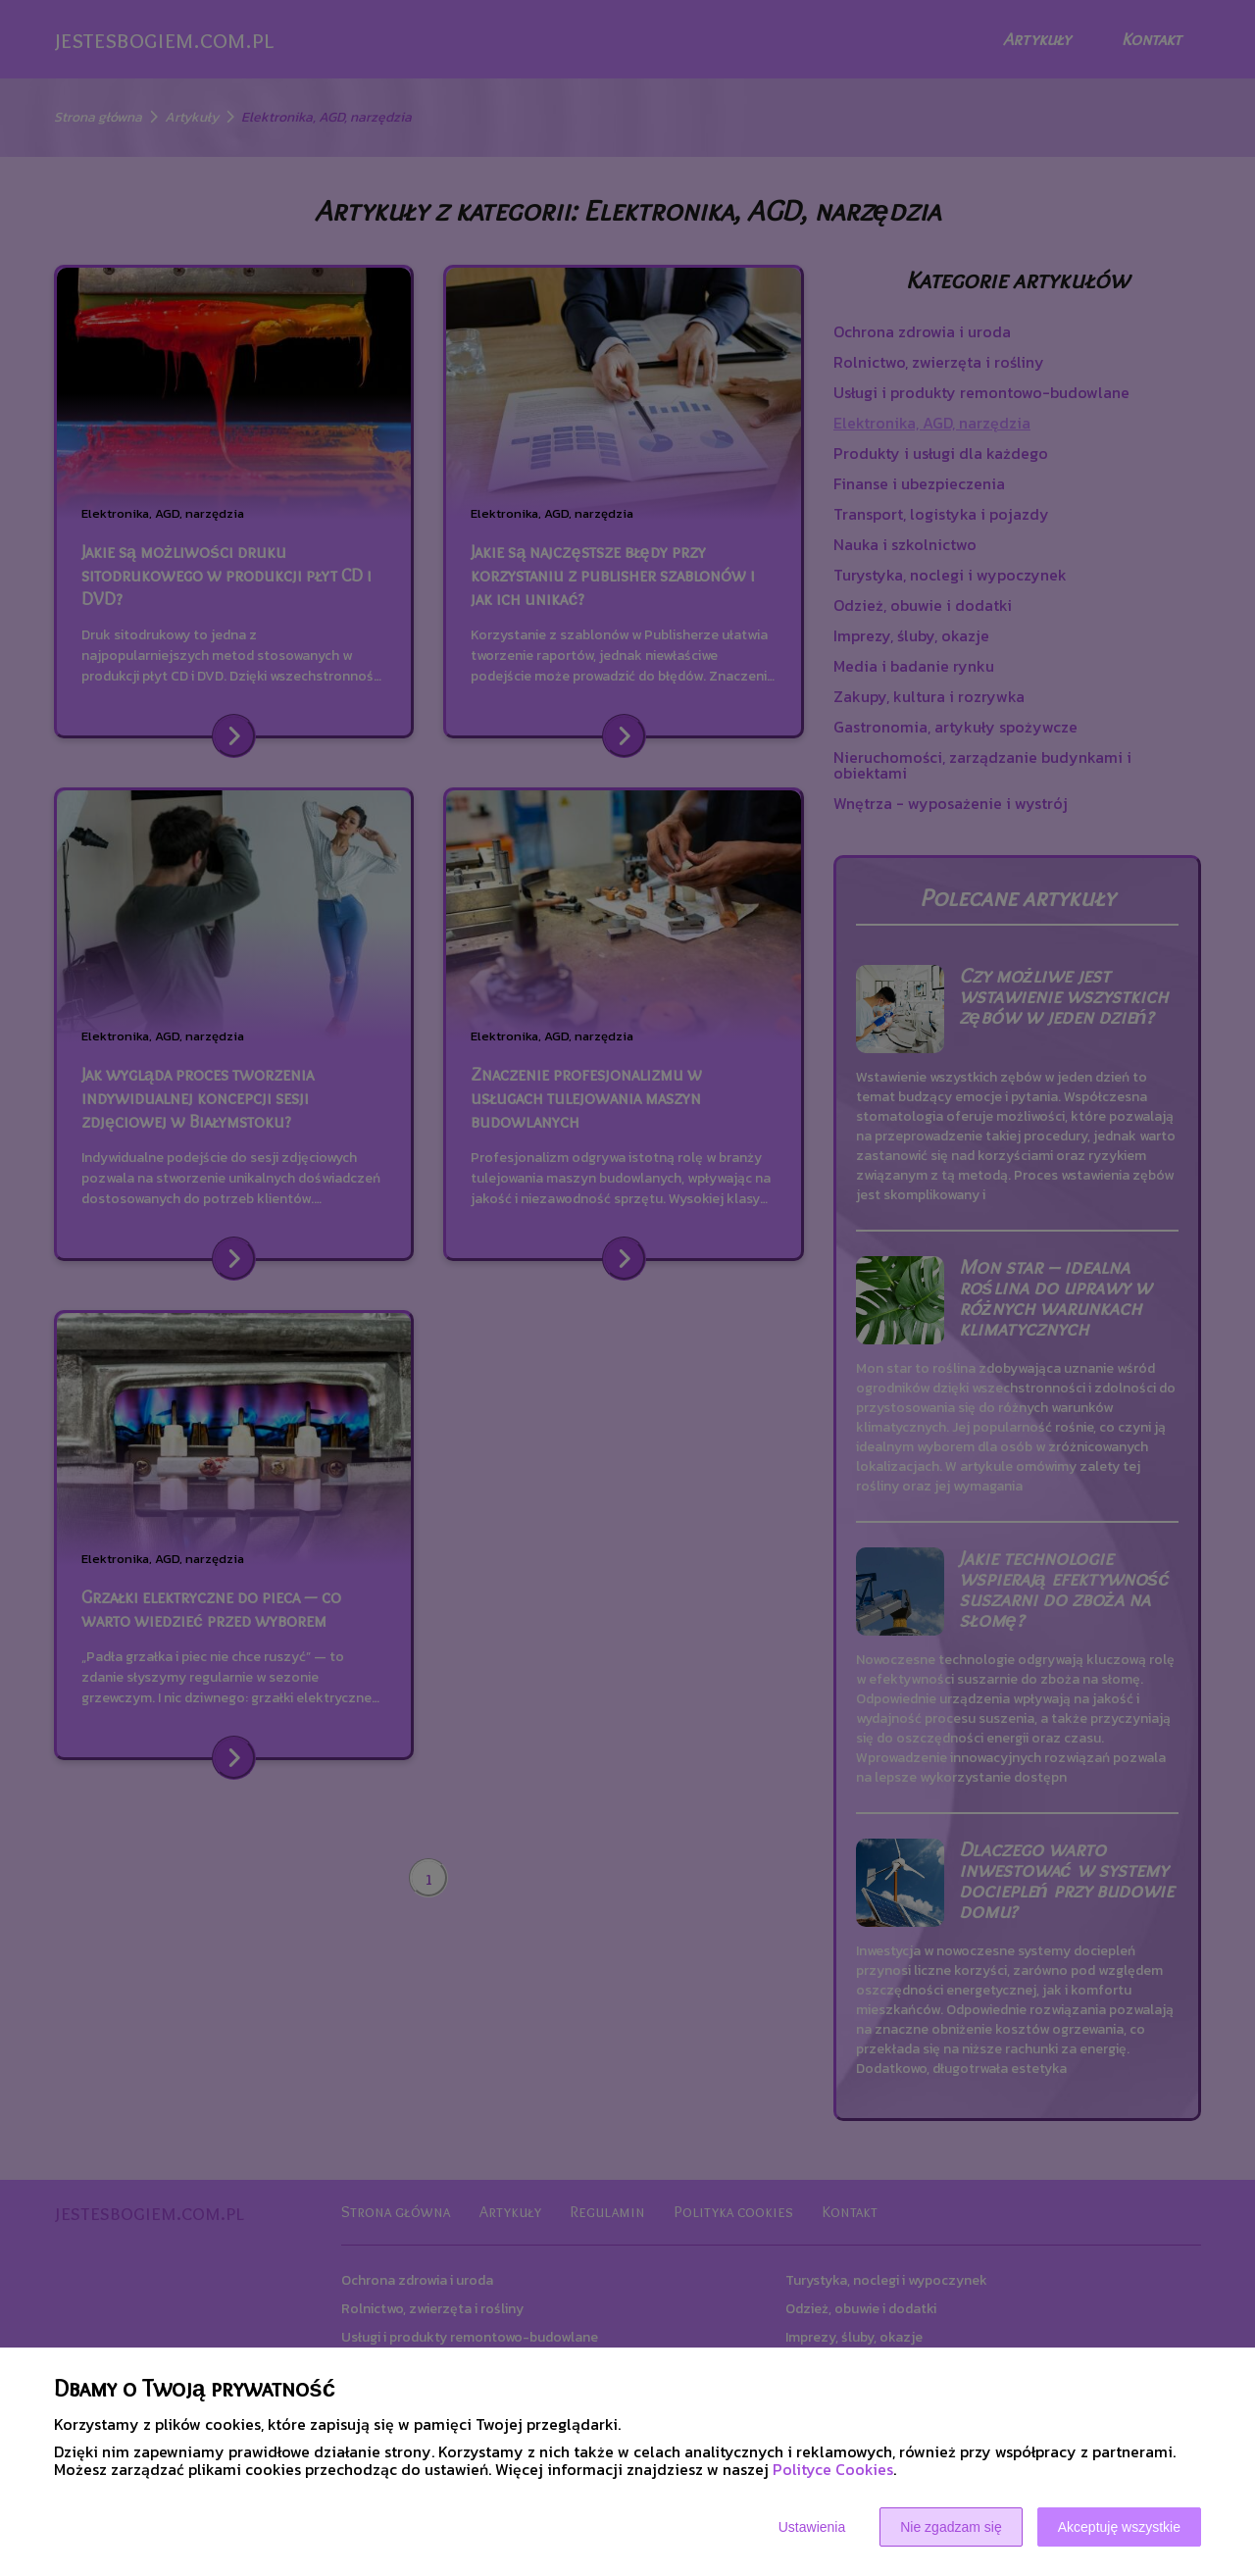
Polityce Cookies (833, 2469)
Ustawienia (811, 2527)
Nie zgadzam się (951, 2527)
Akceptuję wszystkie (1119, 2527)
